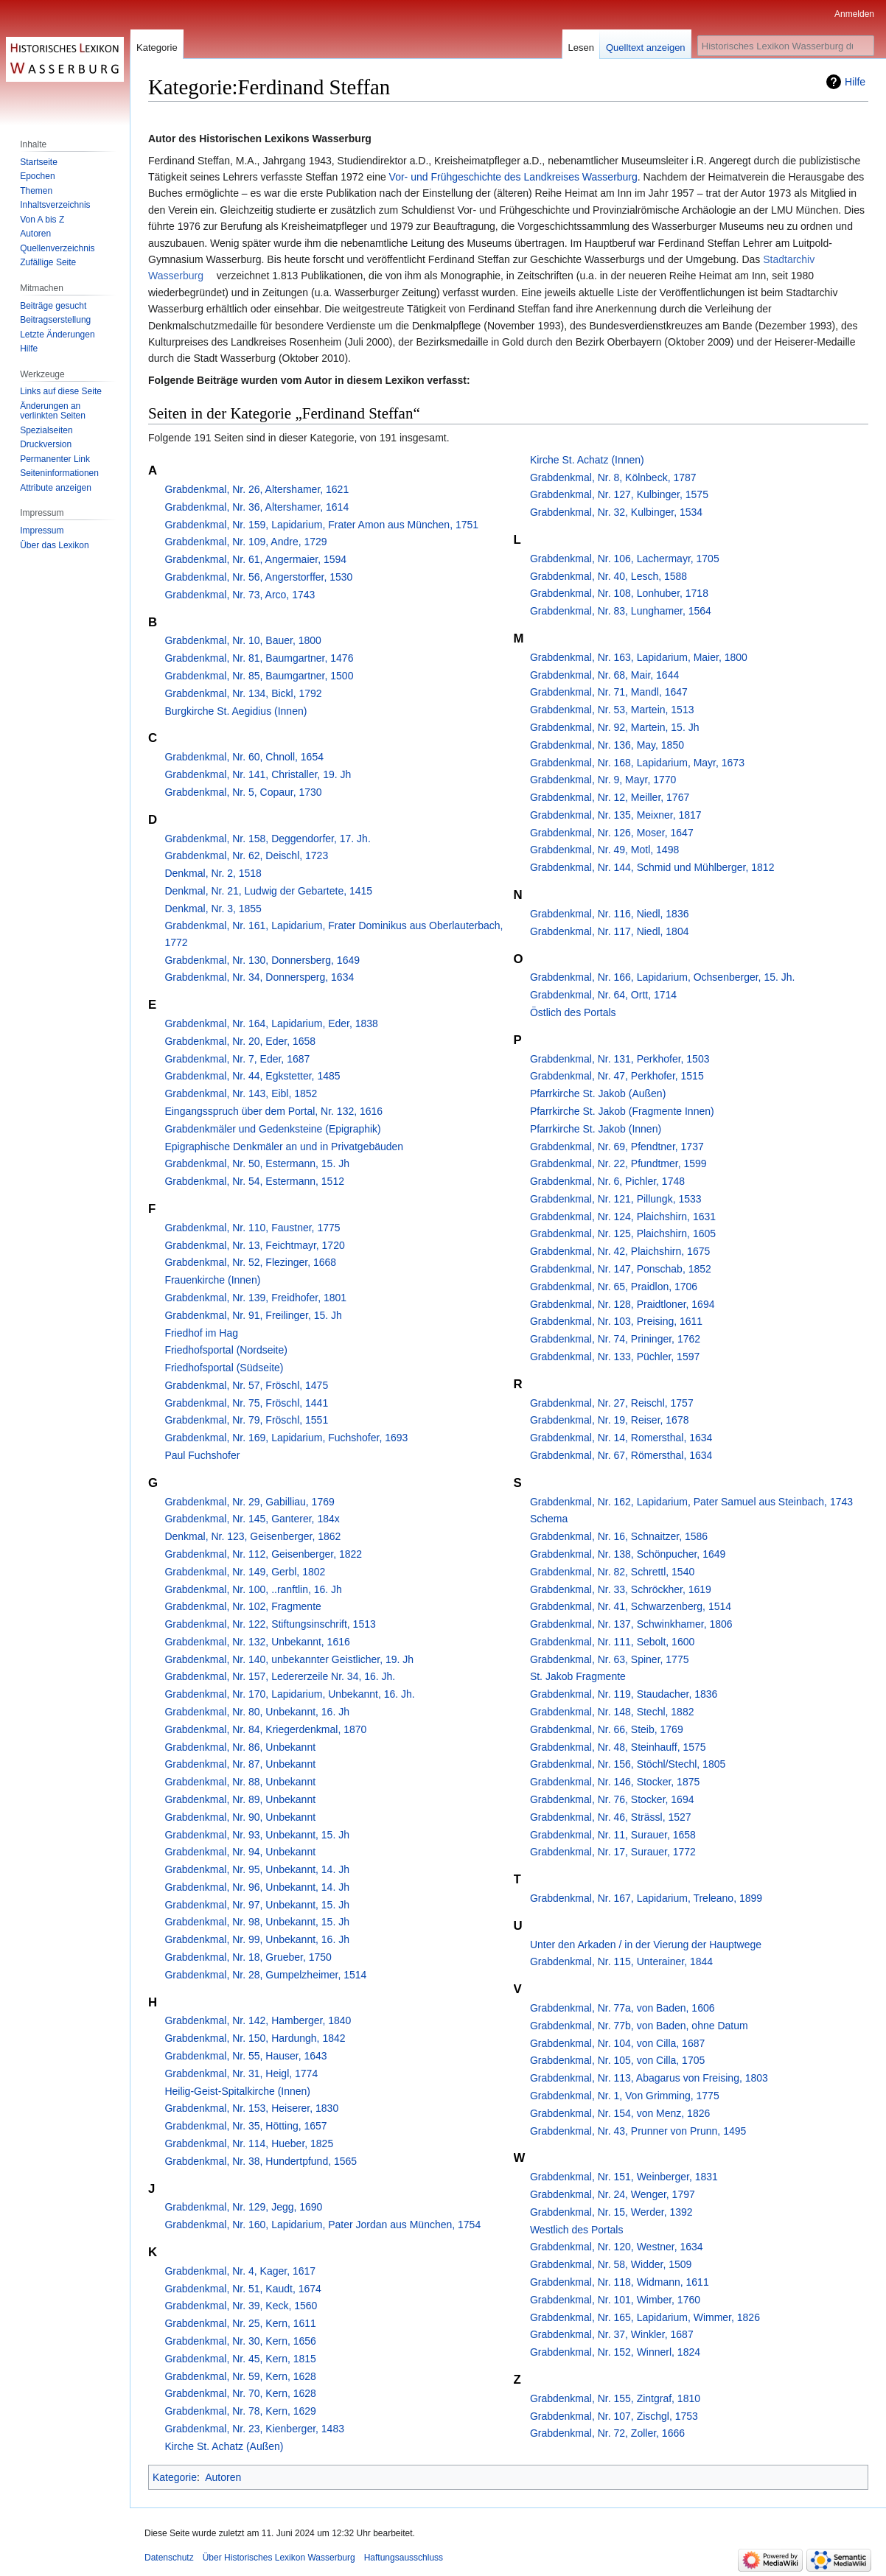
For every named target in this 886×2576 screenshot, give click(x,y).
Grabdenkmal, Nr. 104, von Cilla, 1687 (617, 2043)
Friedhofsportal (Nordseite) (225, 1350)
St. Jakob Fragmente (578, 1676)
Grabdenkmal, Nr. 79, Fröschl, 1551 (246, 1420)
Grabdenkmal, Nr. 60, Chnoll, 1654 (244, 757)
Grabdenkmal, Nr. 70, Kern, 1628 (239, 2393)
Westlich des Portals (577, 2230)
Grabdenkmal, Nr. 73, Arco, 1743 (239, 595)
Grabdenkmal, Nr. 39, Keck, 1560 (240, 2305)
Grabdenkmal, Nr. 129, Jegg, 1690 (243, 2207)
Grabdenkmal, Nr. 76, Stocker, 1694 (612, 1799)
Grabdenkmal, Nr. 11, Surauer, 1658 (613, 1835)
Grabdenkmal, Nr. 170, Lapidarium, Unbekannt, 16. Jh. (289, 1694)
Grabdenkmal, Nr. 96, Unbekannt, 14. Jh (256, 1887)
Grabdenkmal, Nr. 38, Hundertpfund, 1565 (260, 2161)
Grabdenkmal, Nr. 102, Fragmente (242, 1606)
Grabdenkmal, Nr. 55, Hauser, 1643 (245, 2056)
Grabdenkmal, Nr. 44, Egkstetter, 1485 (252, 1076)
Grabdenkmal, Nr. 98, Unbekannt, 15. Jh (256, 1922)
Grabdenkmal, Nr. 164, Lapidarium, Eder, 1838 (271, 1023)
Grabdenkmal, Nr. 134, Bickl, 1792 (242, 693)
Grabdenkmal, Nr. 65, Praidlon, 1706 (613, 1286)
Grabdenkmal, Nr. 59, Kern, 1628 (239, 2376)
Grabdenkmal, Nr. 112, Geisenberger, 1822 (263, 1554)
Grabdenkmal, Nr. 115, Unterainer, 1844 (621, 1961)
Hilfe (855, 82)
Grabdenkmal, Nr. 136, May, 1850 (607, 745)
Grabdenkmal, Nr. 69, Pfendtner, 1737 (617, 1146)
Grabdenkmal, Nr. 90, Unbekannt (239, 1817)
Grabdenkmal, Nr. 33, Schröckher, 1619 (620, 1589)
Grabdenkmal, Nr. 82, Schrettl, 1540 (612, 1572)
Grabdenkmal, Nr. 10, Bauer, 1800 (242, 640)
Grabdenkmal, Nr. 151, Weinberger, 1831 (624, 2177)
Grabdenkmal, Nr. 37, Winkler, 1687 (612, 2334)
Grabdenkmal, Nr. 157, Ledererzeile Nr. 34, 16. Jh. (279, 1676)
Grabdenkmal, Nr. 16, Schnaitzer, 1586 (619, 1536)
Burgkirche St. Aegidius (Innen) (235, 711)
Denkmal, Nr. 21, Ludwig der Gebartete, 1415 (268, 891)
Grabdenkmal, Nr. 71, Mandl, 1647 (609, 692)
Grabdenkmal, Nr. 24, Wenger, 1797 (612, 2194)
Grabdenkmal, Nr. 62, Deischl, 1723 (246, 855)
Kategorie (175, 2477)
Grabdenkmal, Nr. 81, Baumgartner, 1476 (258, 658)
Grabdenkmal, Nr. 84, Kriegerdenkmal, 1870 (265, 1729)
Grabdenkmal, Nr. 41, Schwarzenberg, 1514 (630, 1606)
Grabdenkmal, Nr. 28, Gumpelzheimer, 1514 (265, 1975)
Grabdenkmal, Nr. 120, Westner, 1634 (616, 2247)
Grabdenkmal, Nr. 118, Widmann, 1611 (619, 2282)
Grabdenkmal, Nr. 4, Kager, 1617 (239, 2271)
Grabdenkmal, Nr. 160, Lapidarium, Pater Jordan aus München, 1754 (322, 2224)
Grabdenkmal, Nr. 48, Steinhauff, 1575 (618, 1747)
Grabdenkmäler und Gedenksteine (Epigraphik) (272, 1129)
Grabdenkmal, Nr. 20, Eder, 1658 (239, 1041)
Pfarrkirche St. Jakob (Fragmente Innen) (622, 1111)
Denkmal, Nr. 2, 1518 (213, 873)
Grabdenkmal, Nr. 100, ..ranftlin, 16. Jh (252, 1589)
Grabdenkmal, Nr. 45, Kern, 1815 (239, 2359)
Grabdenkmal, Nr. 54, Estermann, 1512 (254, 1181)
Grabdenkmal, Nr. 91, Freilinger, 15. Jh (252, 1315)
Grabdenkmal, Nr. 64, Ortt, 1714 (603, 995)
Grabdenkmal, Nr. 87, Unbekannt (239, 1764)
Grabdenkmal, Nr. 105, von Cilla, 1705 (617, 2060)
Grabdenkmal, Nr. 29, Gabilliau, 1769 (249, 1502)
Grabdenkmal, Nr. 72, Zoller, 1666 (607, 2433)
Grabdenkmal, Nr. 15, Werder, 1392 (611, 2212)
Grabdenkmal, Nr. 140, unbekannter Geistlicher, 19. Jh (289, 1659)
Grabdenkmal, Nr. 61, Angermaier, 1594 (255, 559)
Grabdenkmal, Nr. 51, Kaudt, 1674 (242, 2289)
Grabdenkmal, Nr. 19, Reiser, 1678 (609, 1420)
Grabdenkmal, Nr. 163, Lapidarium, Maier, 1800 (638, 657)
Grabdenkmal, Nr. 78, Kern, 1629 (239, 2411)
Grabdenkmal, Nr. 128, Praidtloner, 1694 (622, 1304)
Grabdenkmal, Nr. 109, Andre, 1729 (245, 541)
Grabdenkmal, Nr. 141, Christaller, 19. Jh (257, 774)
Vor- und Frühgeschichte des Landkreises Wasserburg (513, 177)
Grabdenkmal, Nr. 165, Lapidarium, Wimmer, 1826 (645, 2317)
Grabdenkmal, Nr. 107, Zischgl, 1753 (614, 2416)
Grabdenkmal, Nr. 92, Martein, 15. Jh (615, 727)
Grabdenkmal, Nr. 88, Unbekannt (239, 1782)
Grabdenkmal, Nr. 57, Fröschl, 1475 (246, 1385)
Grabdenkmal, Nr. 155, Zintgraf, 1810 (615, 2398)
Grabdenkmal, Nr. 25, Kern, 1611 (239, 2323)
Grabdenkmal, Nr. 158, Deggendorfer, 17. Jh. (267, 838)
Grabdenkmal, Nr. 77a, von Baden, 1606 (622, 2008)
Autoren (223, 2477)
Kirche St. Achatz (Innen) (587, 460)
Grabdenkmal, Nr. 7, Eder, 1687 (237, 1059)
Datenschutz (169, 2557)
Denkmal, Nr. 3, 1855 (213, 908)
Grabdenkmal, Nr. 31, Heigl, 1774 (241, 2073)
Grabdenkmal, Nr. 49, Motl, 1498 (604, 849)
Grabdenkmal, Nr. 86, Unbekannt (239, 1747)
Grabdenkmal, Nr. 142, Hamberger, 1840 (257, 2020)
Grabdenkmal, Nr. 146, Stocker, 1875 (615, 1782)
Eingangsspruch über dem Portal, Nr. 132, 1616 (273, 1111)
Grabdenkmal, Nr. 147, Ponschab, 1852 (620, 1269)
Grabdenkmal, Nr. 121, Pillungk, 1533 (616, 1199)
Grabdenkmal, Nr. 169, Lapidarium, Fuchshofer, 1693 (286, 1437)
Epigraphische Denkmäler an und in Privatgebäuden (283, 1146)
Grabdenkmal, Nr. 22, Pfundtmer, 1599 (618, 1163)
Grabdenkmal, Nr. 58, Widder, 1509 (610, 2264)
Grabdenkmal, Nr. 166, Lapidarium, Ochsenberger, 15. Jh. (662, 977)
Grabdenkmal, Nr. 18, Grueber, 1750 (247, 1957)
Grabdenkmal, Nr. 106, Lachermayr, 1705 (624, 558)
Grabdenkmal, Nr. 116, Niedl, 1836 (609, 914)
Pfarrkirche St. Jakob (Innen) (595, 1129)
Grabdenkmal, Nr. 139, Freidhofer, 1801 (255, 1297)
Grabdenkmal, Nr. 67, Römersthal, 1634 (621, 1455)
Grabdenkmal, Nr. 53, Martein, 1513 (612, 709)
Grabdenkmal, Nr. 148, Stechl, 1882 (612, 1712)
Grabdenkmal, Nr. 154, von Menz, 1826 (620, 2113)
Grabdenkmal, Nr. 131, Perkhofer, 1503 (620, 1059)
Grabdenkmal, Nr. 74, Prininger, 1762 (615, 1339)
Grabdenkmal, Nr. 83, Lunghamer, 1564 (620, 611)
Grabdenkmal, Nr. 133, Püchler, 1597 (615, 1356)
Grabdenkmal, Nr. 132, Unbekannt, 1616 (256, 1642)
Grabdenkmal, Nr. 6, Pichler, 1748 (607, 1181)
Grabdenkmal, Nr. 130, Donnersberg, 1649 (262, 960)
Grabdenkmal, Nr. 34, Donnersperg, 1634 (259, 977)
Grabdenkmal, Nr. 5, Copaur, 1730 (242, 792)
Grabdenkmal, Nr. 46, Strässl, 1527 (610, 1817)
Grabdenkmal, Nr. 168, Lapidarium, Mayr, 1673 (637, 763)
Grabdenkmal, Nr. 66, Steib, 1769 (606, 1729)
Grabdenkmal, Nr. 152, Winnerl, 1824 (615, 2352)
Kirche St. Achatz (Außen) (223, 2446)
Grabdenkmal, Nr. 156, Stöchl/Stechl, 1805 (627, 1764)
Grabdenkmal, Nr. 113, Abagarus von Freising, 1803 (649, 2078)
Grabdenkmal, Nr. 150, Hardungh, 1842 (254, 2038)
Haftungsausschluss (403, 2557)
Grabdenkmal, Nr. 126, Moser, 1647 (612, 833)
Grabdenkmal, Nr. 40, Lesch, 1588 (608, 576)
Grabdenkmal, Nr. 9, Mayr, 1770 (603, 779)
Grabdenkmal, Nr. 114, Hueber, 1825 (248, 2143)
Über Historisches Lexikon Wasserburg (279, 2557)
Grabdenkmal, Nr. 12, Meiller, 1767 (609, 797)
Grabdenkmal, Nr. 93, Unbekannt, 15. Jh (256, 1835)
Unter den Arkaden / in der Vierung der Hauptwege (645, 1944)
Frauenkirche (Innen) (212, 1280)
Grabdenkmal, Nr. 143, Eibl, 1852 (240, 1093)
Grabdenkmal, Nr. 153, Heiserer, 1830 (251, 2108)
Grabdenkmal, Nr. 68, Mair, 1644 (604, 675)
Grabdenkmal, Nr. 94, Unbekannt (239, 1852)
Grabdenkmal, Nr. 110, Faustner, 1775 (252, 1227)
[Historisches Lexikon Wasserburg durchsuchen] (785, 45)
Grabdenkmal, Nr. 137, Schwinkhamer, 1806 (631, 1624)
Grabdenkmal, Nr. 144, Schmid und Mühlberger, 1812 (652, 867)
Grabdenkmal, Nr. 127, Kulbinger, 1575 (619, 494)
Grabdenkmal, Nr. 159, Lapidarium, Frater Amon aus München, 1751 (321, 525)
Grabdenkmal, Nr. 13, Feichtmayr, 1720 (254, 1245)
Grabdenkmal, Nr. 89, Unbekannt (239, 1799)
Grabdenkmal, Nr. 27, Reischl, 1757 (612, 1403)
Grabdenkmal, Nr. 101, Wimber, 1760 (615, 2300)
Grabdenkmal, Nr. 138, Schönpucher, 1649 (627, 1554)
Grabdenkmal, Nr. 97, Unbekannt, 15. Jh (256, 1905)
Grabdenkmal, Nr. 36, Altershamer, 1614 (256, 507)
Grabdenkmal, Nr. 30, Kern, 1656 (239, 2341)
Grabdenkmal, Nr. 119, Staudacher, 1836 (624, 1694)
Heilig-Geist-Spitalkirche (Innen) (237, 2091)
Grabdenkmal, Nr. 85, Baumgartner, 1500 (258, 676)
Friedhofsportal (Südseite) (223, 1367)
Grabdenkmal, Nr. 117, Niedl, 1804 (609, 931)
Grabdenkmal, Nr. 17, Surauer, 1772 (613, 1852)
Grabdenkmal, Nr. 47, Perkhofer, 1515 (617, 1076)
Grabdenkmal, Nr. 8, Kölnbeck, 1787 (613, 477)
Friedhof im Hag (201, 1333)
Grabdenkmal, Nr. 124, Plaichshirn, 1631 (623, 1216)
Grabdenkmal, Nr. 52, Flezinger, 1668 (250, 1262)
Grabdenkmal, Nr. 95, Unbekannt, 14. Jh (256, 1869)
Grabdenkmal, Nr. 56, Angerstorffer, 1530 (258, 577)
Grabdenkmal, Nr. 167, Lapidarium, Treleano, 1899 (646, 1898)
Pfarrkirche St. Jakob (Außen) (598, 1093)
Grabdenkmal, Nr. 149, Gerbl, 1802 (244, 1572)
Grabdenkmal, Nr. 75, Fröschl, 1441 (246, 1403)
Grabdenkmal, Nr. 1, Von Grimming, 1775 (624, 2095)
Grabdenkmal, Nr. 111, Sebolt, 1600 (612, 1642)
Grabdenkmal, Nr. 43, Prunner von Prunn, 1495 (638, 2131)
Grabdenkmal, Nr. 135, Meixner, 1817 (616, 815)
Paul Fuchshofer (202, 1455)
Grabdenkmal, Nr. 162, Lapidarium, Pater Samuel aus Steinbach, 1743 (691, 1502)
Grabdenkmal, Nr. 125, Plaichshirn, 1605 (623, 1233)
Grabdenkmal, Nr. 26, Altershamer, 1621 (256, 489)
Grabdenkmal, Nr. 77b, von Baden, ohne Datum (639, 2025)
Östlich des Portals (573, 1012)
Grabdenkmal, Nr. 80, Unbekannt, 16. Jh (256, 1712)
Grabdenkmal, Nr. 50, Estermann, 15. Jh (256, 1163)
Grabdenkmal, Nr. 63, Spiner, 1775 (609, 1659)
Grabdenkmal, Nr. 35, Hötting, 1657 (245, 2126)
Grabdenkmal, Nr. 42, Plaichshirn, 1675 (620, 1251)
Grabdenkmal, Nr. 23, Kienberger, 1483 (254, 2429)
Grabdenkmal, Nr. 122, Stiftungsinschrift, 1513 (269, 1624)
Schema (549, 1519)
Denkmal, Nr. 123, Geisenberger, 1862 (252, 1536)
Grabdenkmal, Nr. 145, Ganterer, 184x (251, 1519)
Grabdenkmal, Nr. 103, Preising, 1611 (616, 1321)
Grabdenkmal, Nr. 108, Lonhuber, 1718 (619, 593)
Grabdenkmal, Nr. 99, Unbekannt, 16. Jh (256, 1939)
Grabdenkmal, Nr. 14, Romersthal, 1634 (621, 1437)
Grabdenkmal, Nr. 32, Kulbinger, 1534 (616, 512)
